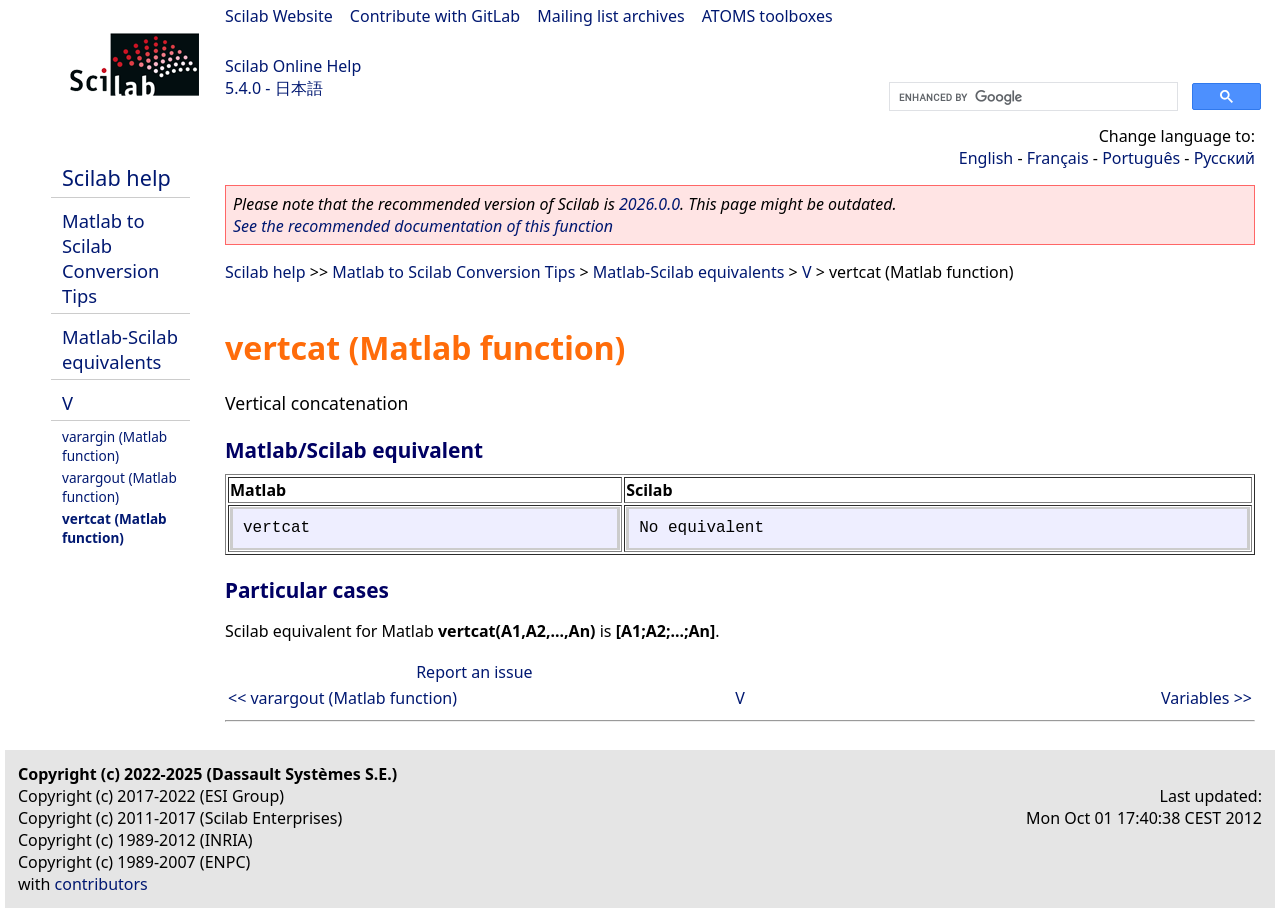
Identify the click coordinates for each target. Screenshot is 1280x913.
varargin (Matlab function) (114, 446)
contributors (101, 884)
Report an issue (474, 672)
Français (1058, 158)
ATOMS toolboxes (767, 16)
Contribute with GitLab (435, 16)
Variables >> (1206, 698)
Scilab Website (279, 16)
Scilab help (116, 177)
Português (1141, 158)
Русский (1224, 158)
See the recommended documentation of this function (423, 226)
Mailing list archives (610, 16)
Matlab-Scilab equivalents (120, 349)
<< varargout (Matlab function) (342, 698)
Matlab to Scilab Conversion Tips (110, 258)
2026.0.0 (649, 204)
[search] (1031, 97)
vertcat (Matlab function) (114, 528)
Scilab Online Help (293, 66)
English (986, 158)
